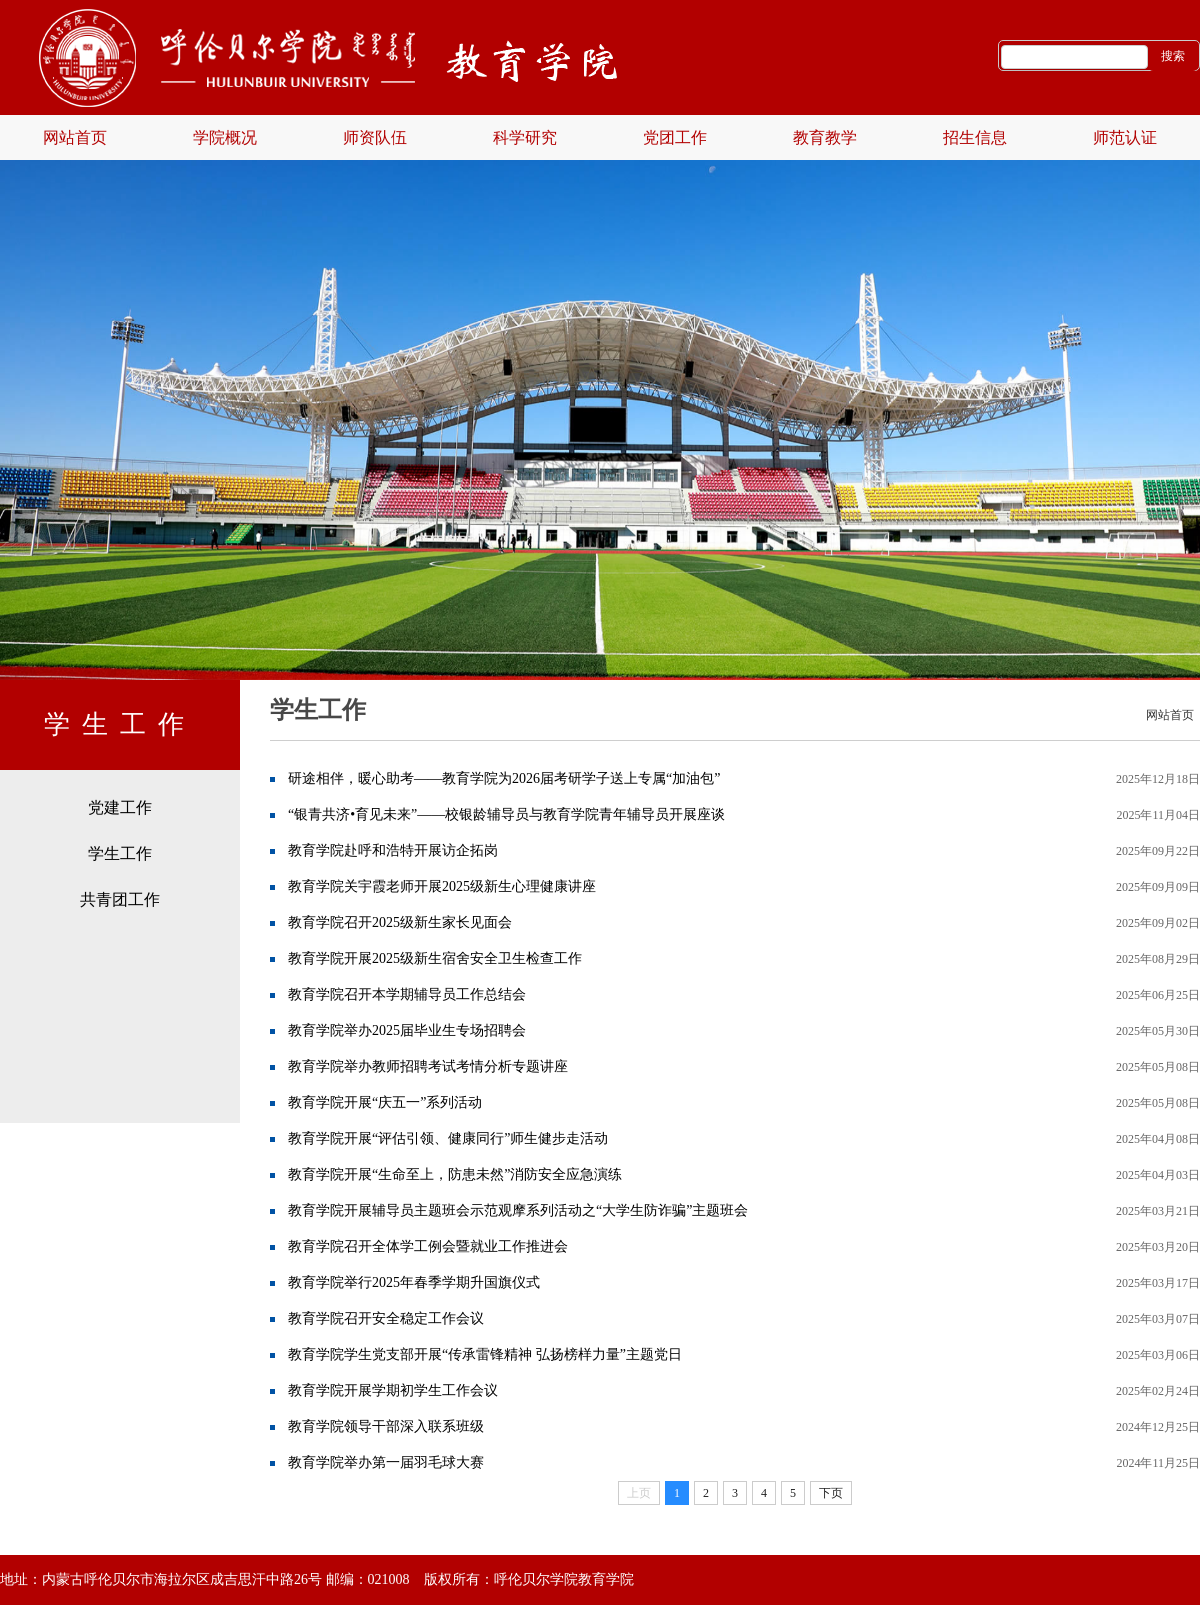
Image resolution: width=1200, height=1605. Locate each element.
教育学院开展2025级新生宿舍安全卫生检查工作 (435, 958)
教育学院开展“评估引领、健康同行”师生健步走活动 (448, 1138)
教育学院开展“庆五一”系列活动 (385, 1102)
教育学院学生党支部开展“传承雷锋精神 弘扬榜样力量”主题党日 (485, 1354)
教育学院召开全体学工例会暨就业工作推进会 (428, 1246)
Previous (55, 374)
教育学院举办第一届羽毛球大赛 (386, 1462)
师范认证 (1125, 137)
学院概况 (225, 137)
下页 (831, 1493)
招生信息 (975, 137)
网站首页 (75, 137)
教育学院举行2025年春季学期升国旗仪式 (414, 1282)
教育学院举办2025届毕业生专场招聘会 (407, 1030)
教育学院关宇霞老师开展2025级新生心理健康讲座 (442, 886)
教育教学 (825, 137)
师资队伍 (375, 137)
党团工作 (675, 137)
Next (1145, 374)
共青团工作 (120, 899)
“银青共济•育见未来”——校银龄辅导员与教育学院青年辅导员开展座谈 (506, 814)
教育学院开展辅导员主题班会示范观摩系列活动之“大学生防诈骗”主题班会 (518, 1210)
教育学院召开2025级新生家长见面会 (400, 922)
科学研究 (525, 137)
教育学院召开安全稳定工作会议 (386, 1318)
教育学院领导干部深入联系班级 (386, 1426)
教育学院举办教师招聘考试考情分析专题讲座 (428, 1066)
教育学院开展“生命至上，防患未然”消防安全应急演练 (455, 1174)
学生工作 (120, 853)
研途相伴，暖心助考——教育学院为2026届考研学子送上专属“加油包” (504, 778)
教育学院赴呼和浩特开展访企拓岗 (393, 850)
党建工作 (120, 807)
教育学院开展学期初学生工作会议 (393, 1390)
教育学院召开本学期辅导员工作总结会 (407, 994)
